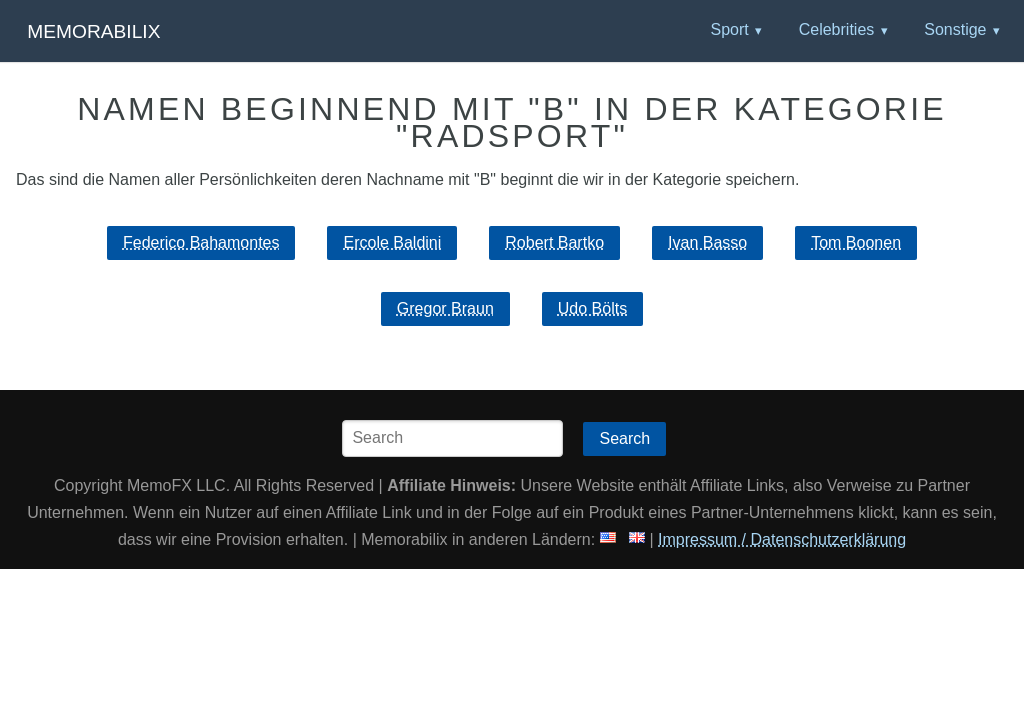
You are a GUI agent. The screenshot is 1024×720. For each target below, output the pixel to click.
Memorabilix (93, 31)
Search (624, 438)
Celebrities (837, 29)
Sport (729, 29)
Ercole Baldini (392, 242)
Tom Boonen (856, 242)
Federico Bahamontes (201, 242)
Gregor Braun (445, 308)
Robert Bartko (554, 242)
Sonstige (955, 29)
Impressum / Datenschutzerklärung (782, 539)
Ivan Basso (707, 242)
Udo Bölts (592, 308)
